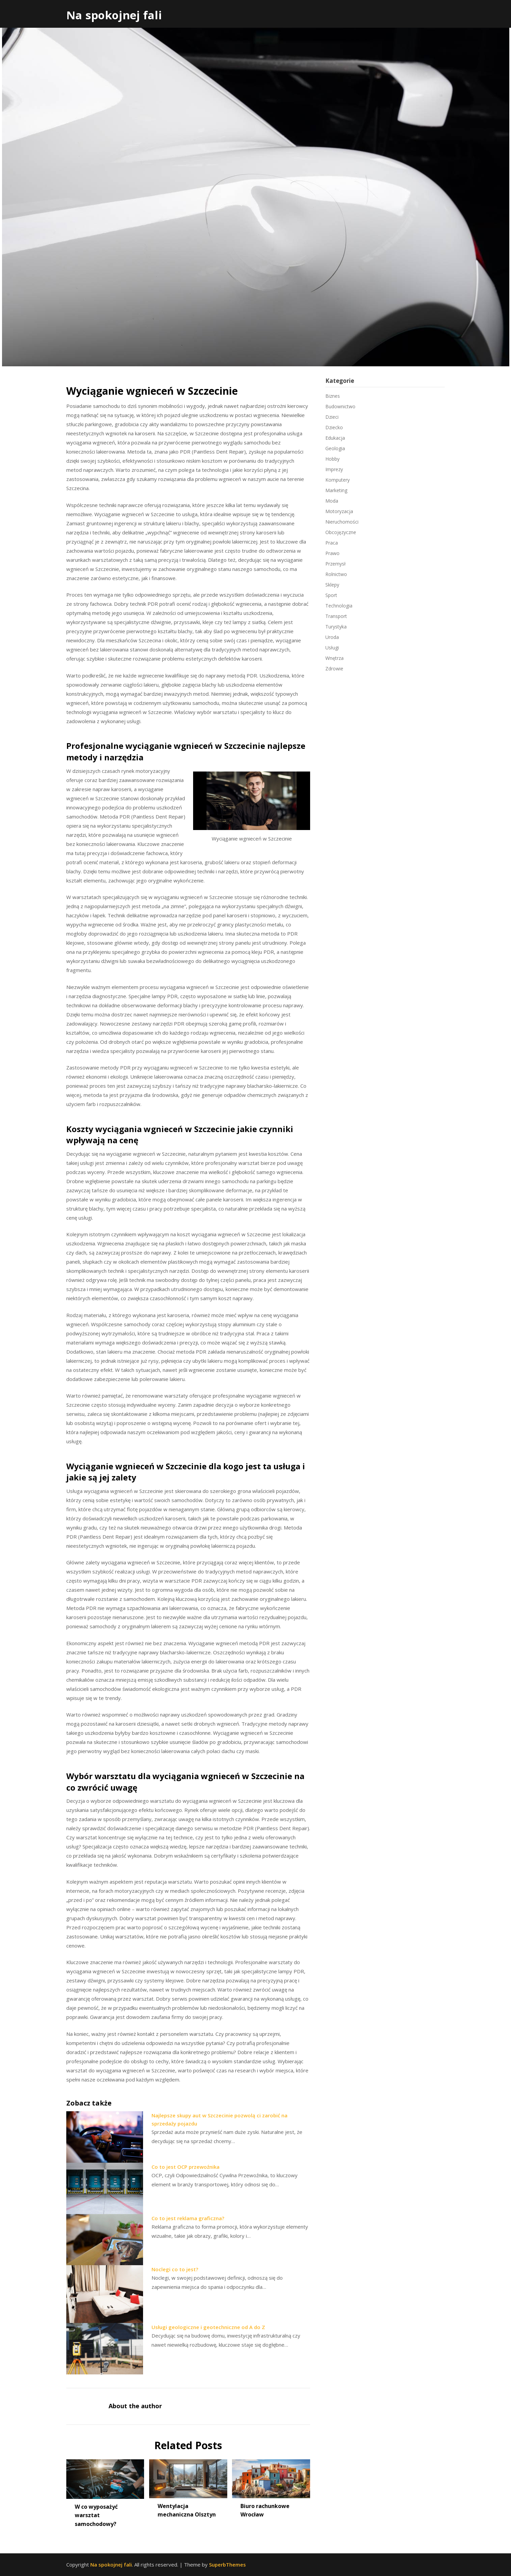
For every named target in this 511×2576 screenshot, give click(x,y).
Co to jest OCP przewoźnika (185, 2166)
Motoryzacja (339, 511)
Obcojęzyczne (340, 532)
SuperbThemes (227, 2564)
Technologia (338, 605)
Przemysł (335, 563)
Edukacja (335, 438)
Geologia (335, 448)
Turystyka (336, 626)
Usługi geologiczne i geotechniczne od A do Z (208, 2327)
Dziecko (334, 427)
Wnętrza (334, 658)
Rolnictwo (336, 574)
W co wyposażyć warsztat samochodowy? (96, 2515)
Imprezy (334, 469)
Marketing (336, 490)
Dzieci (332, 417)
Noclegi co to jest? (175, 2269)
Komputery (337, 480)
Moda (331, 501)
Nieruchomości (341, 522)
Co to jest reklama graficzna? (188, 2218)
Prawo (332, 553)
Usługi (332, 647)
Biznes (332, 396)
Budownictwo (340, 406)
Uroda (332, 637)
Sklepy (332, 584)
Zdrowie (334, 668)
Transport (336, 616)
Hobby (332, 459)
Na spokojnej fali (114, 15)
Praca (331, 542)
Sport (331, 595)
